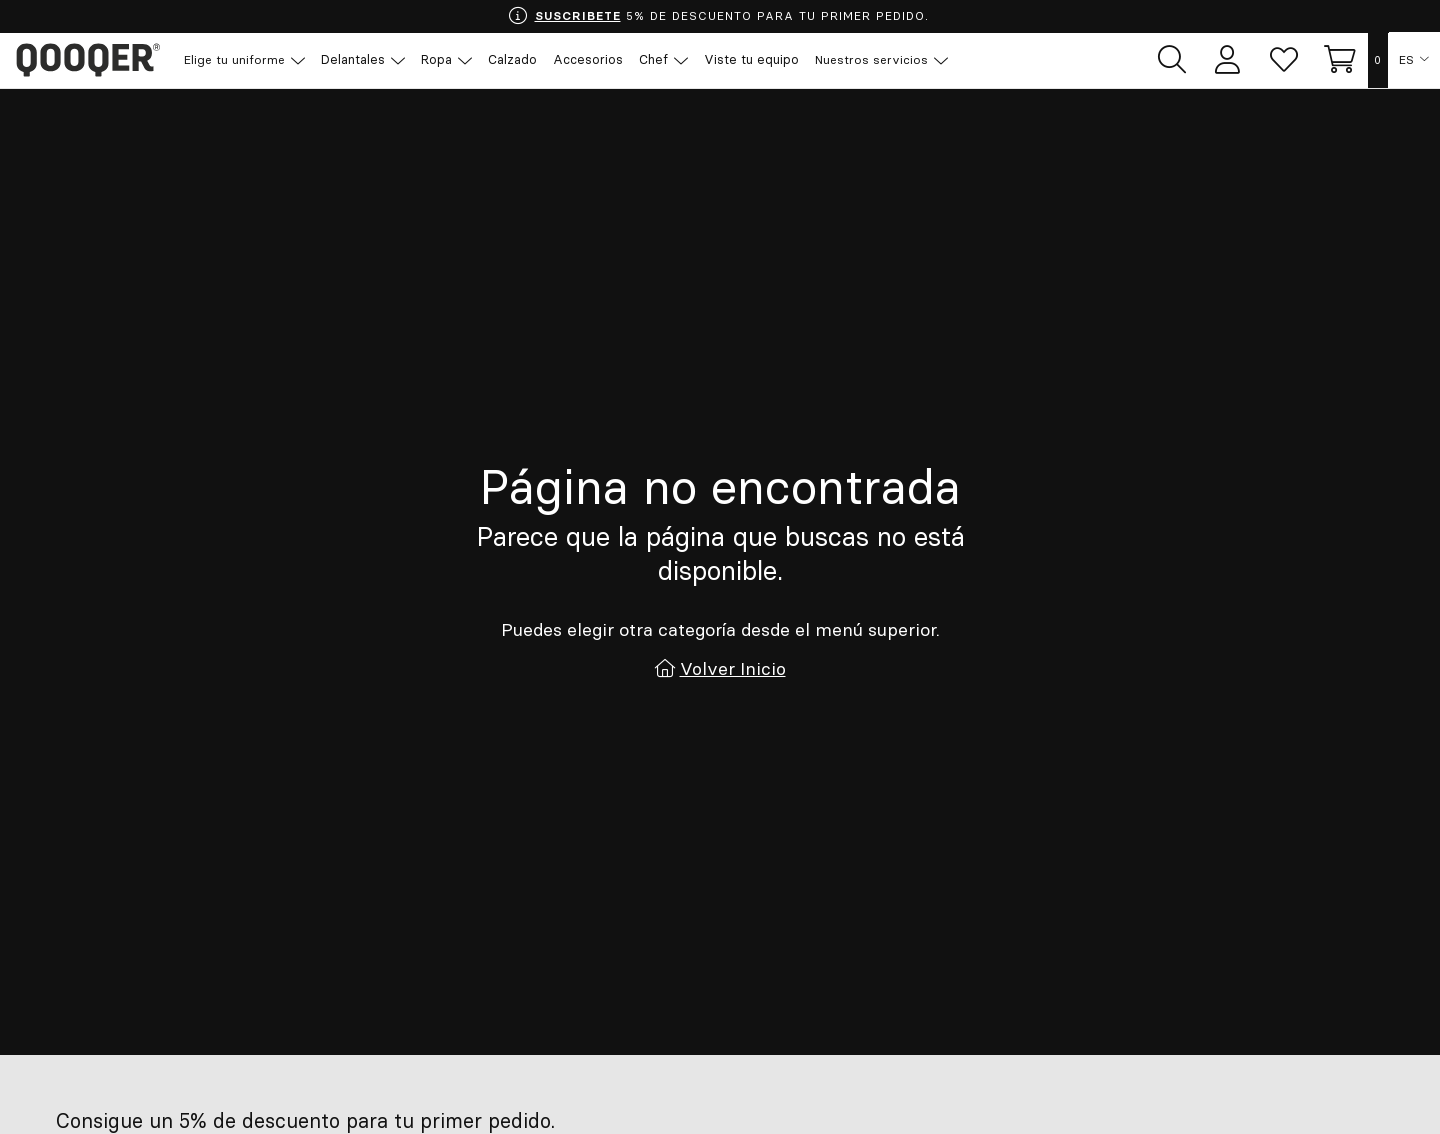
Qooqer (90, 60)
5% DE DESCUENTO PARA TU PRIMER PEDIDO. (718, 16)
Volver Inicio (733, 667)
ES (1407, 60)
